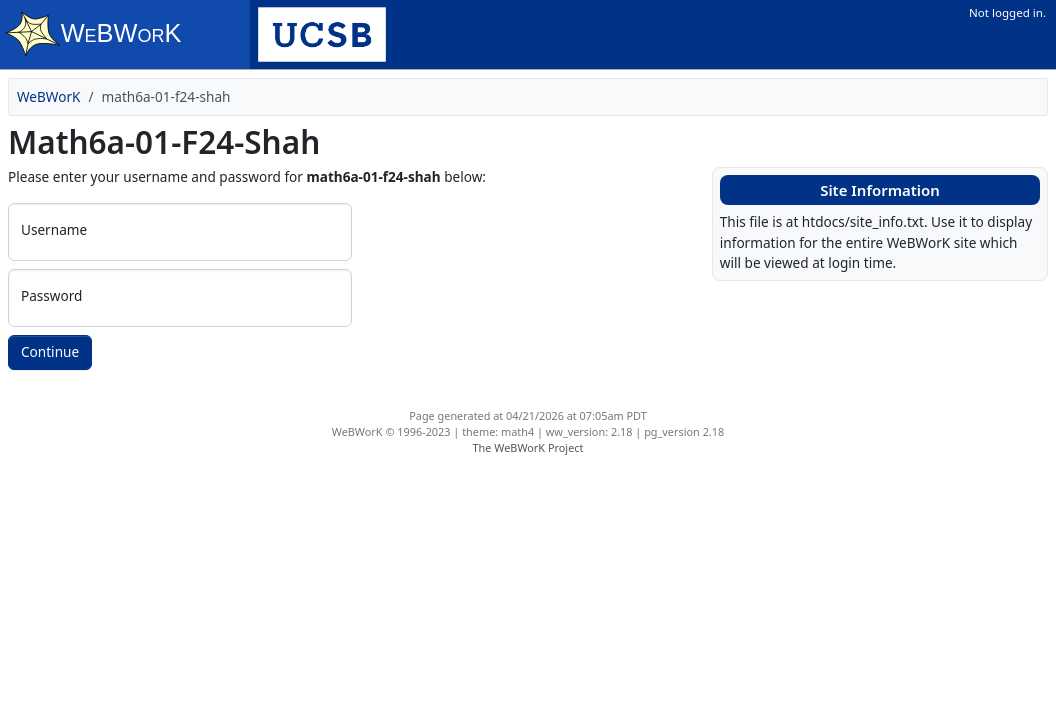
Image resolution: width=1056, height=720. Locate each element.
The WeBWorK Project (528, 447)
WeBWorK (49, 96)
